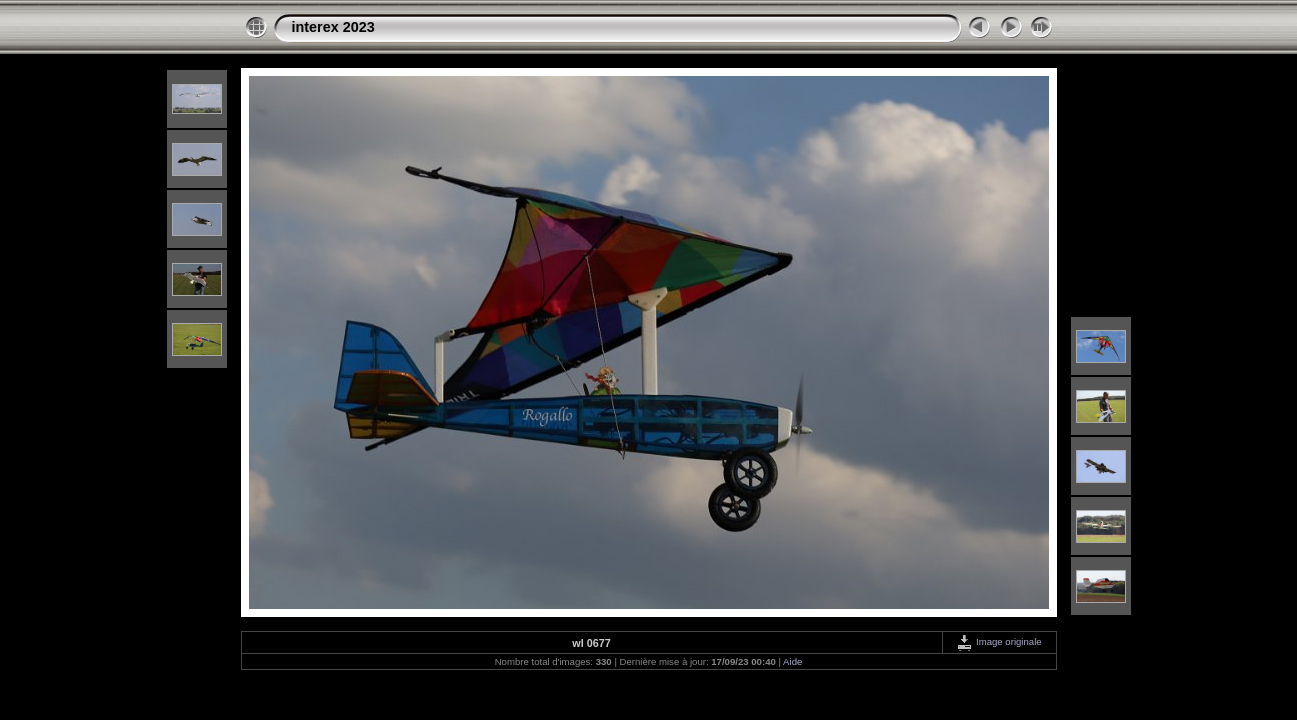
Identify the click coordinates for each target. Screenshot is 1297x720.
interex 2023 (333, 27)
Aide (792, 661)
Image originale (998, 641)
